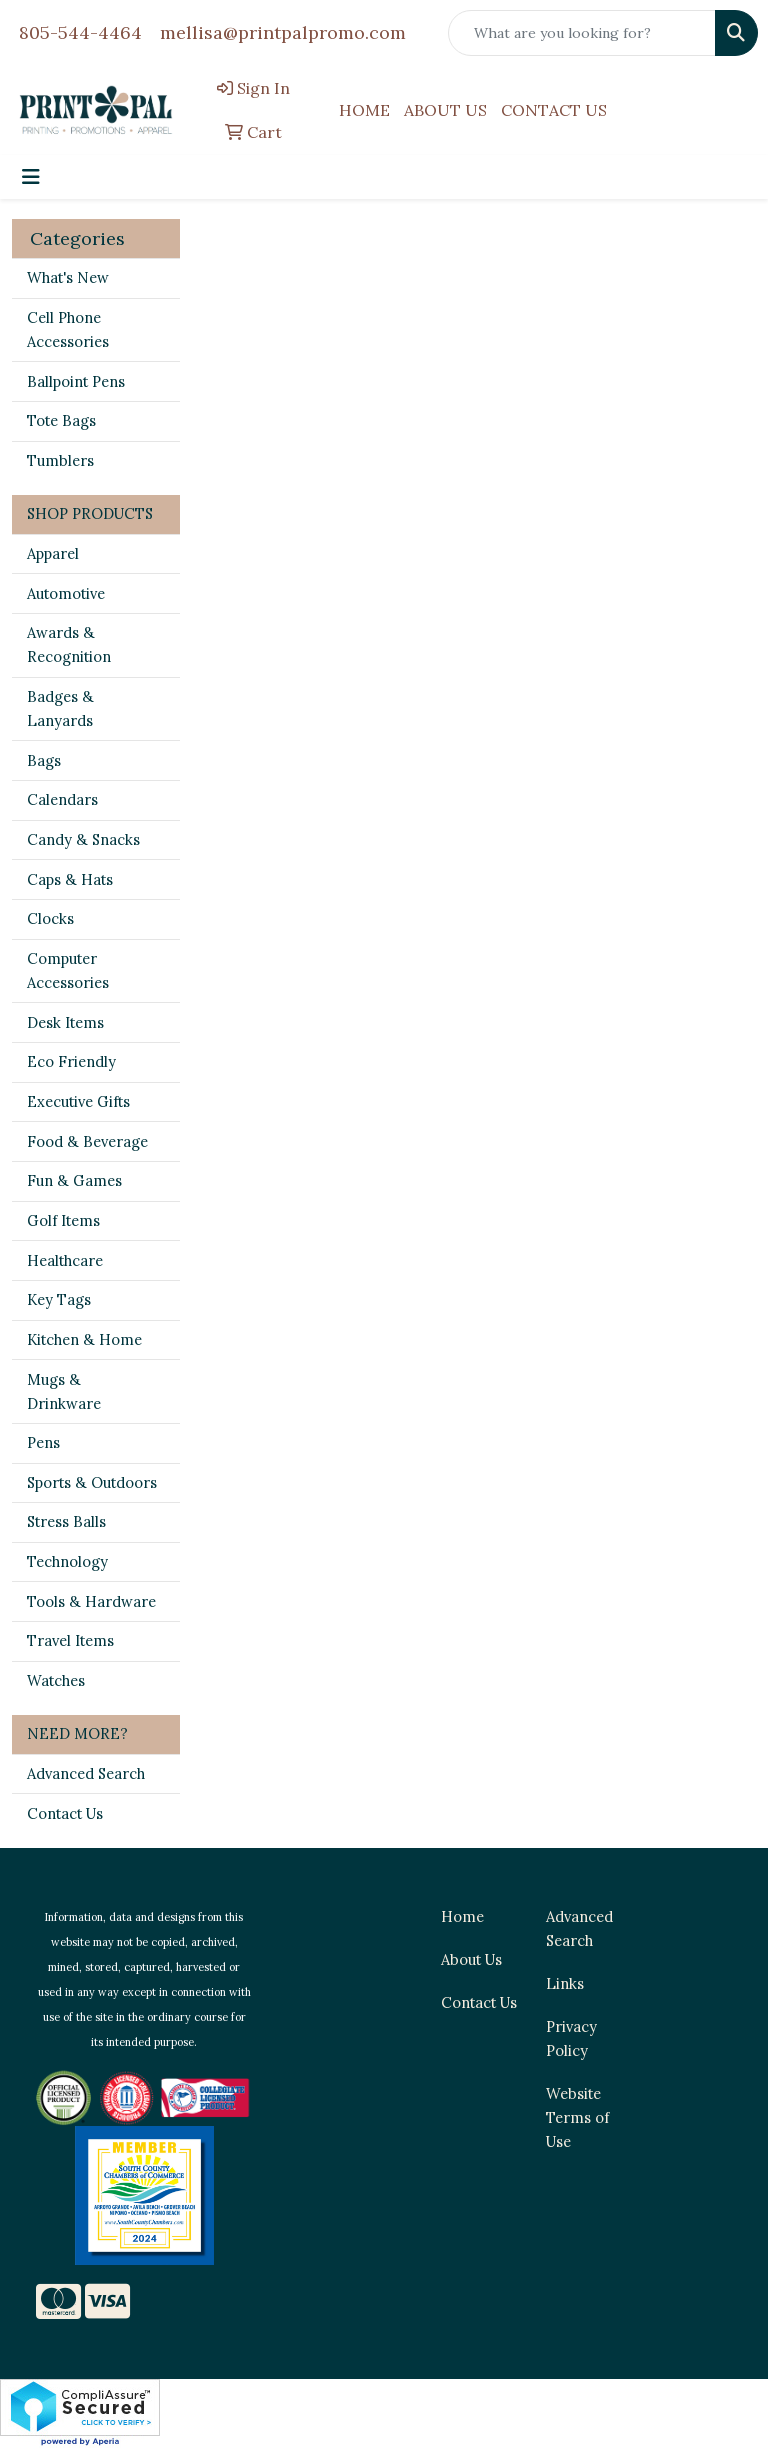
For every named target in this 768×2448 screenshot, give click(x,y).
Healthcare (65, 1260)
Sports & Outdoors (92, 1482)
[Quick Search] (582, 33)
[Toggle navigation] (31, 177)
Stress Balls (66, 1521)
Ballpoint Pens (76, 381)
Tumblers (60, 460)
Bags (44, 760)
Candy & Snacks (83, 839)
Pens (43, 1442)
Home (462, 1916)
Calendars (62, 799)
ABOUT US (445, 110)
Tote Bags (61, 420)
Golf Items (63, 1220)
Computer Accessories (68, 970)
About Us (471, 1959)
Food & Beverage (87, 1141)
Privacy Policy (571, 2038)
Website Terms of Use (577, 2117)
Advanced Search (86, 1773)
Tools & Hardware (91, 1601)
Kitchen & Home (84, 1339)
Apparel (53, 553)
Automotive (66, 593)
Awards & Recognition (69, 644)
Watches (56, 1680)
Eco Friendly (71, 1061)
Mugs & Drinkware (64, 1391)
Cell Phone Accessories (68, 329)
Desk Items (65, 1022)
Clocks (50, 918)
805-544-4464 (80, 32)
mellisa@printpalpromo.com (283, 32)
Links (565, 1983)
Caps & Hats (70, 879)
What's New (68, 277)
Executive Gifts (78, 1101)
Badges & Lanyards (60, 708)
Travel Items (70, 1640)
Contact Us (65, 1813)
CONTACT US (554, 110)
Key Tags (59, 1299)
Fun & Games (74, 1180)
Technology (67, 1561)
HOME (364, 110)
